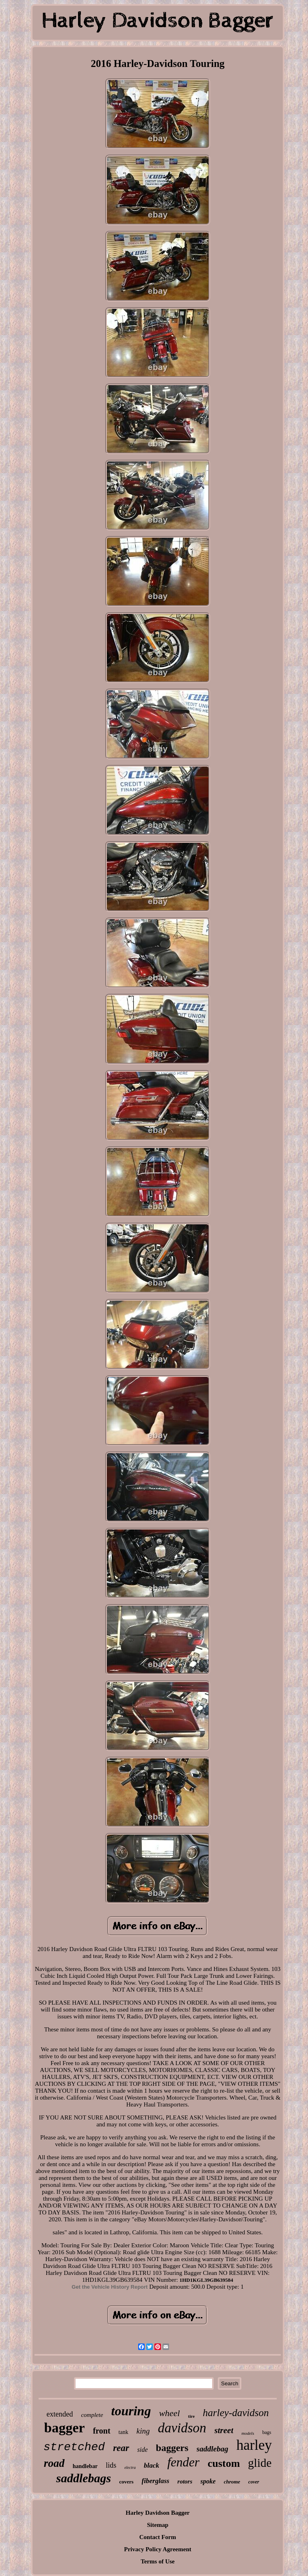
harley (254, 2445)
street (224, 2430)
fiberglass (155, 2481)
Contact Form (157, 2537)
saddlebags (83, 2478)
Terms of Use (158, 2561)
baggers (172, 2447)
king (143, 2431)
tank (123, 2432)
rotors (185, 2481)
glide (259, 2462)
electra (130, 2467)
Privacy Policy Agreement (157, 2549)
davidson (182, 2428)
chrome (232, 2482)
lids (111, 2465)
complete (92, 2415)
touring (131, 2411)
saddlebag (212, 2449)
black (151, 2465)
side (142, 2449)
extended (59, 2414)
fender (183, 2462)
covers (126, 2482)
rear (121, 2448)
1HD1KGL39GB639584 (206, 2280)
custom (224, 2463)
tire (191, 2416)
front (102, 2430)
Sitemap (158, 2525)
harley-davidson (236, 2412)
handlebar (85, 2466)
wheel (169, 2413)
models (247, 2433)
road (54, 2463)
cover (253, 2482)
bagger (64, 2427)
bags (266, 2432)
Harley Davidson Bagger (158, 2512)
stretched (74, 2447)
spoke (207, 2481)
